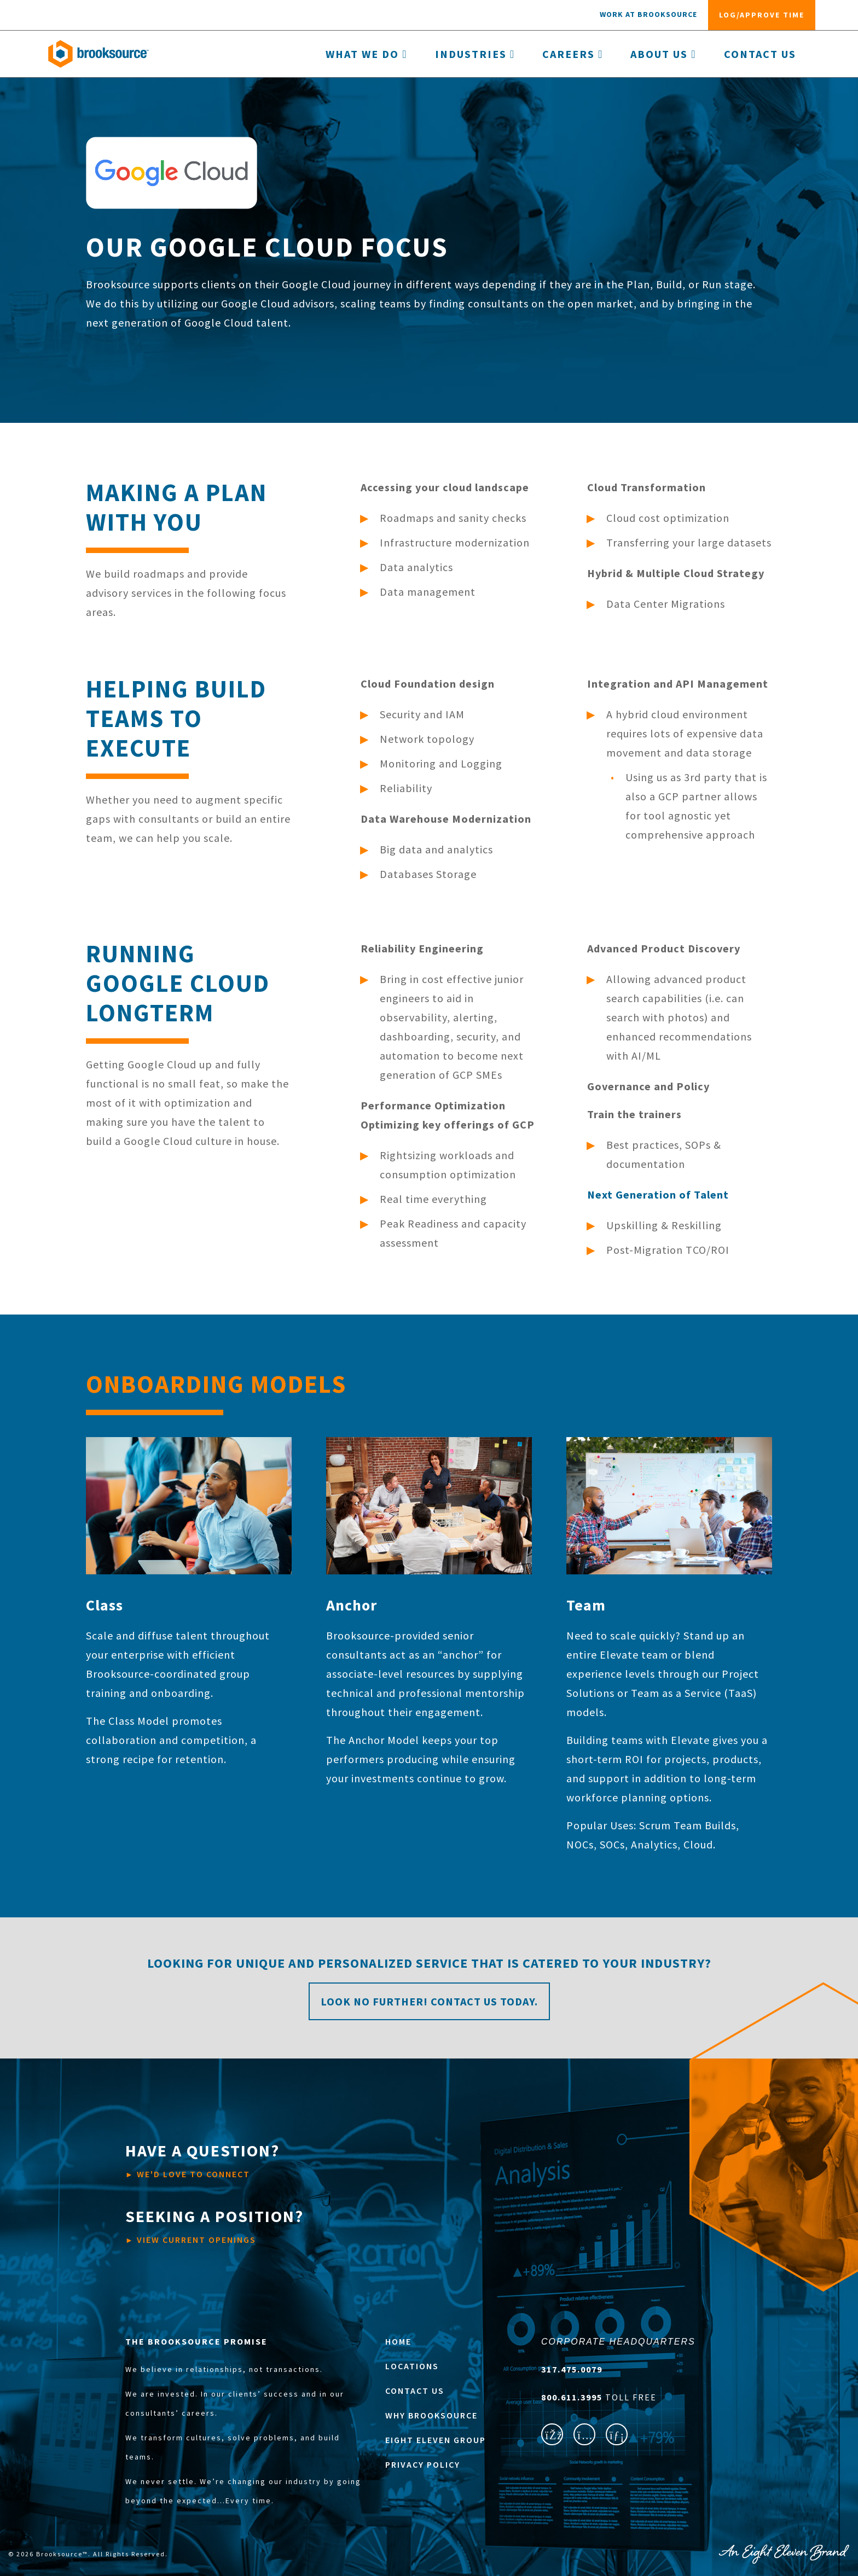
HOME (398, 2341)
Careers (572, 54)
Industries (475, 54)
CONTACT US (414, 2390)
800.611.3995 (573, 2397)
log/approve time (761, 15)
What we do (366, 54)
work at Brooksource (648, 14)
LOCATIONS (412, 2365)
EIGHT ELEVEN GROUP (435, 2439)
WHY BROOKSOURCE (431, 2415)
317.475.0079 (571, 2369)
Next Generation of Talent (658, 1194)
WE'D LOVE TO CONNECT (202, 2159)
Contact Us (760, 54)
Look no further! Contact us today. (429, 2001)
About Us (663, 54)
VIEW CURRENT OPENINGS (214, 2225)
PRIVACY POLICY (422, 2464)
